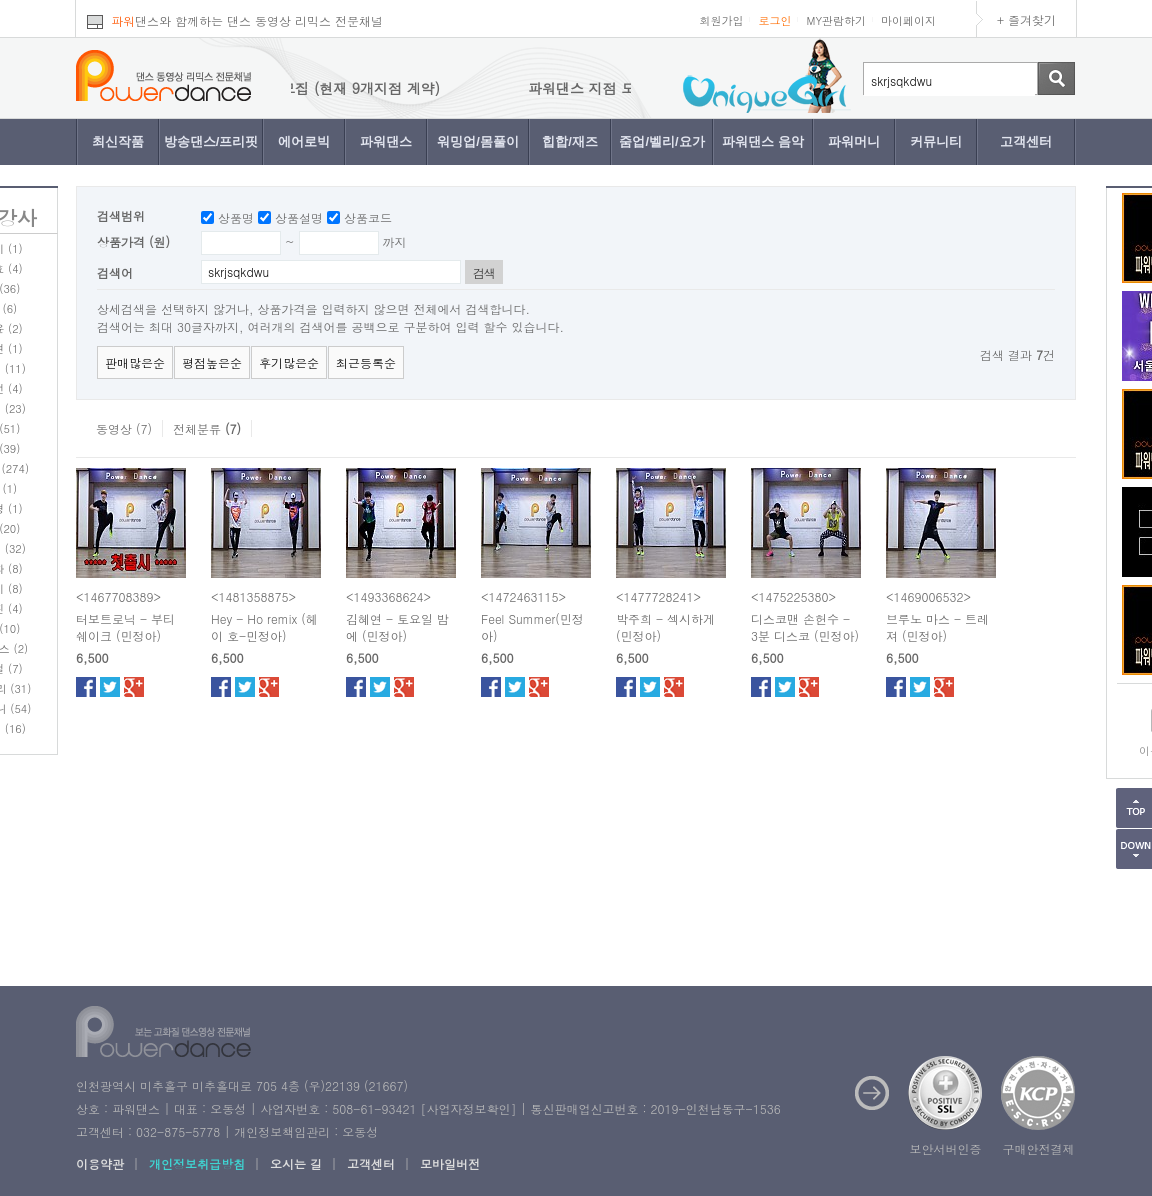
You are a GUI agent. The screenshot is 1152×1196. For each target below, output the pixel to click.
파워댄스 (386, 141)
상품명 (236, 217)
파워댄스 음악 (763, 141)
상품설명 (299, 217)
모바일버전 (450, 1163)
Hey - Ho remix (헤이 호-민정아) (264, 627)
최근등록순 (366, 362)
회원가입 (721, 20)
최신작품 (118, 141)
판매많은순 (135, 362)
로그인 (774, 20)
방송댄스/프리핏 (211, 141)
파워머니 (854, 141)
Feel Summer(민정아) (532, 627)
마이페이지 (908, 20)
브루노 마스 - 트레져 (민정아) (937, 627)
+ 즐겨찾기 (1026, 19)
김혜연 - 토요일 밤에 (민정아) (397, 627)
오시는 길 (296, 1163)
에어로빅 (304, 141)
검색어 (115, 272)
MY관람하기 (836, 20)
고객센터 (1026, 141)
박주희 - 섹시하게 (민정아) (665, 627)
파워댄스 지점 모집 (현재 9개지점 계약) (331, 88)
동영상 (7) (124, 428)
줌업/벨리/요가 (661, 141)
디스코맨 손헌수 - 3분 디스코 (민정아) (805, 627)
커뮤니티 (936, 141)
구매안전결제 (1039, 1148)
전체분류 (207, 428)
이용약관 (100, 1163)
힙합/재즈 (570, 141)
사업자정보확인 (468, 1108)
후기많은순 (289, 362)
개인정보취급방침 (197, 1163)
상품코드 (368, 217)
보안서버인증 (946, 1148)
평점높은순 (212, 362)
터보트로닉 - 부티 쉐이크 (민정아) (125, 627)
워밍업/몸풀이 (478, 141)
